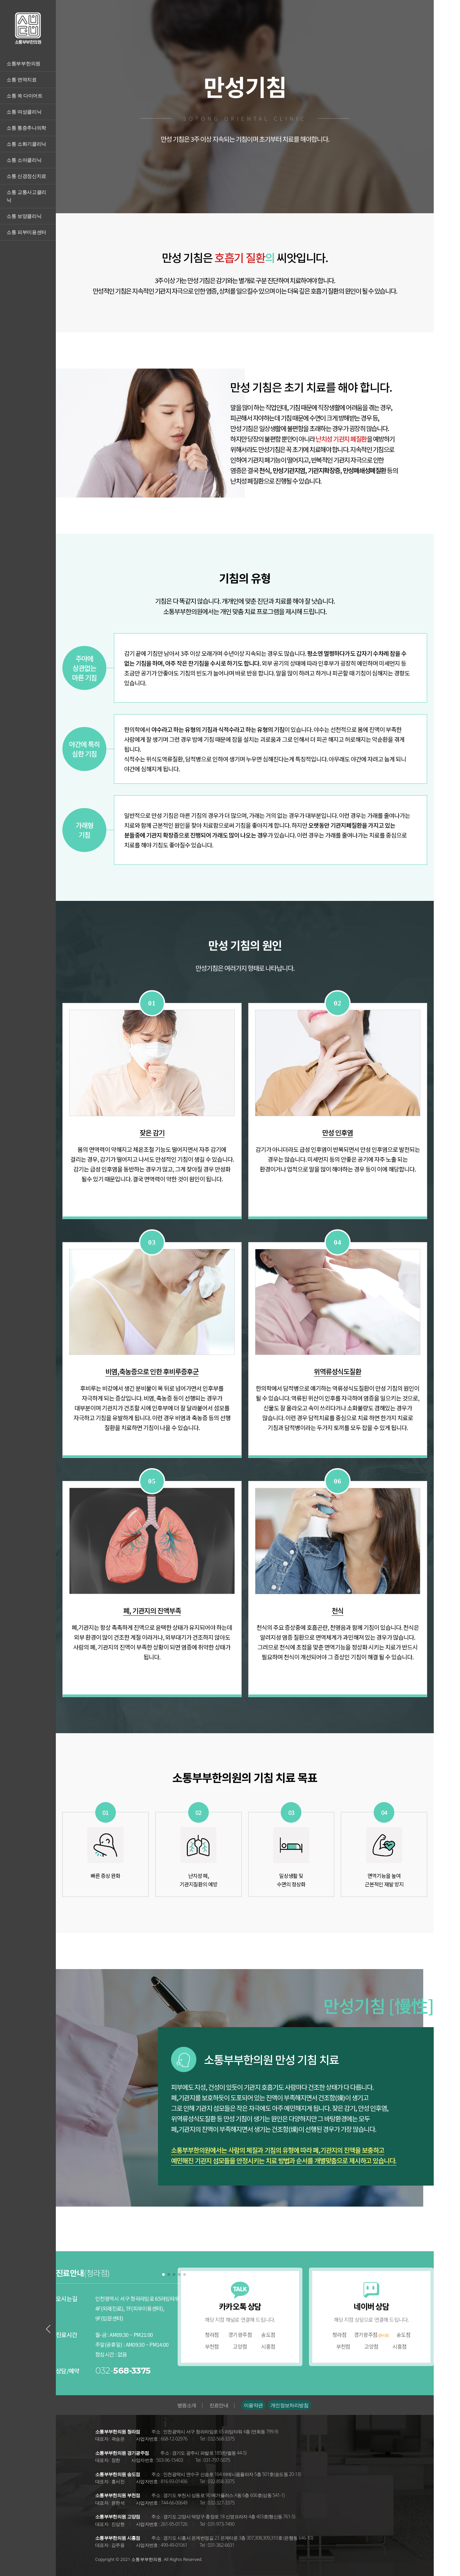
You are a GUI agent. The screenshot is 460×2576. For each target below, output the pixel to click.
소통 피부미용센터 (26, 232)
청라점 (212, 2334)
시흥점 (268, 2346)
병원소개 (186, 2405)
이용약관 (253, 2405)
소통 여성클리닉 (24, 111)
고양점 (240, 2346)
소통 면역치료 (22, 79)
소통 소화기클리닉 (26, 144)
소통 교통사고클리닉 (26, 196)
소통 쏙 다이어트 (25, 95)
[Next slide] (184, 2329)
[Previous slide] (48, 2329)
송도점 (268, 2334)
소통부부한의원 (23, 63)
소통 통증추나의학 (26, 128)
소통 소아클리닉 (24, 160)
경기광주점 (240, 2334)
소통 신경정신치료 (26, 176)
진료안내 (218, 2405)
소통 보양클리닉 (24, 216)
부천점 (212, 2346)
